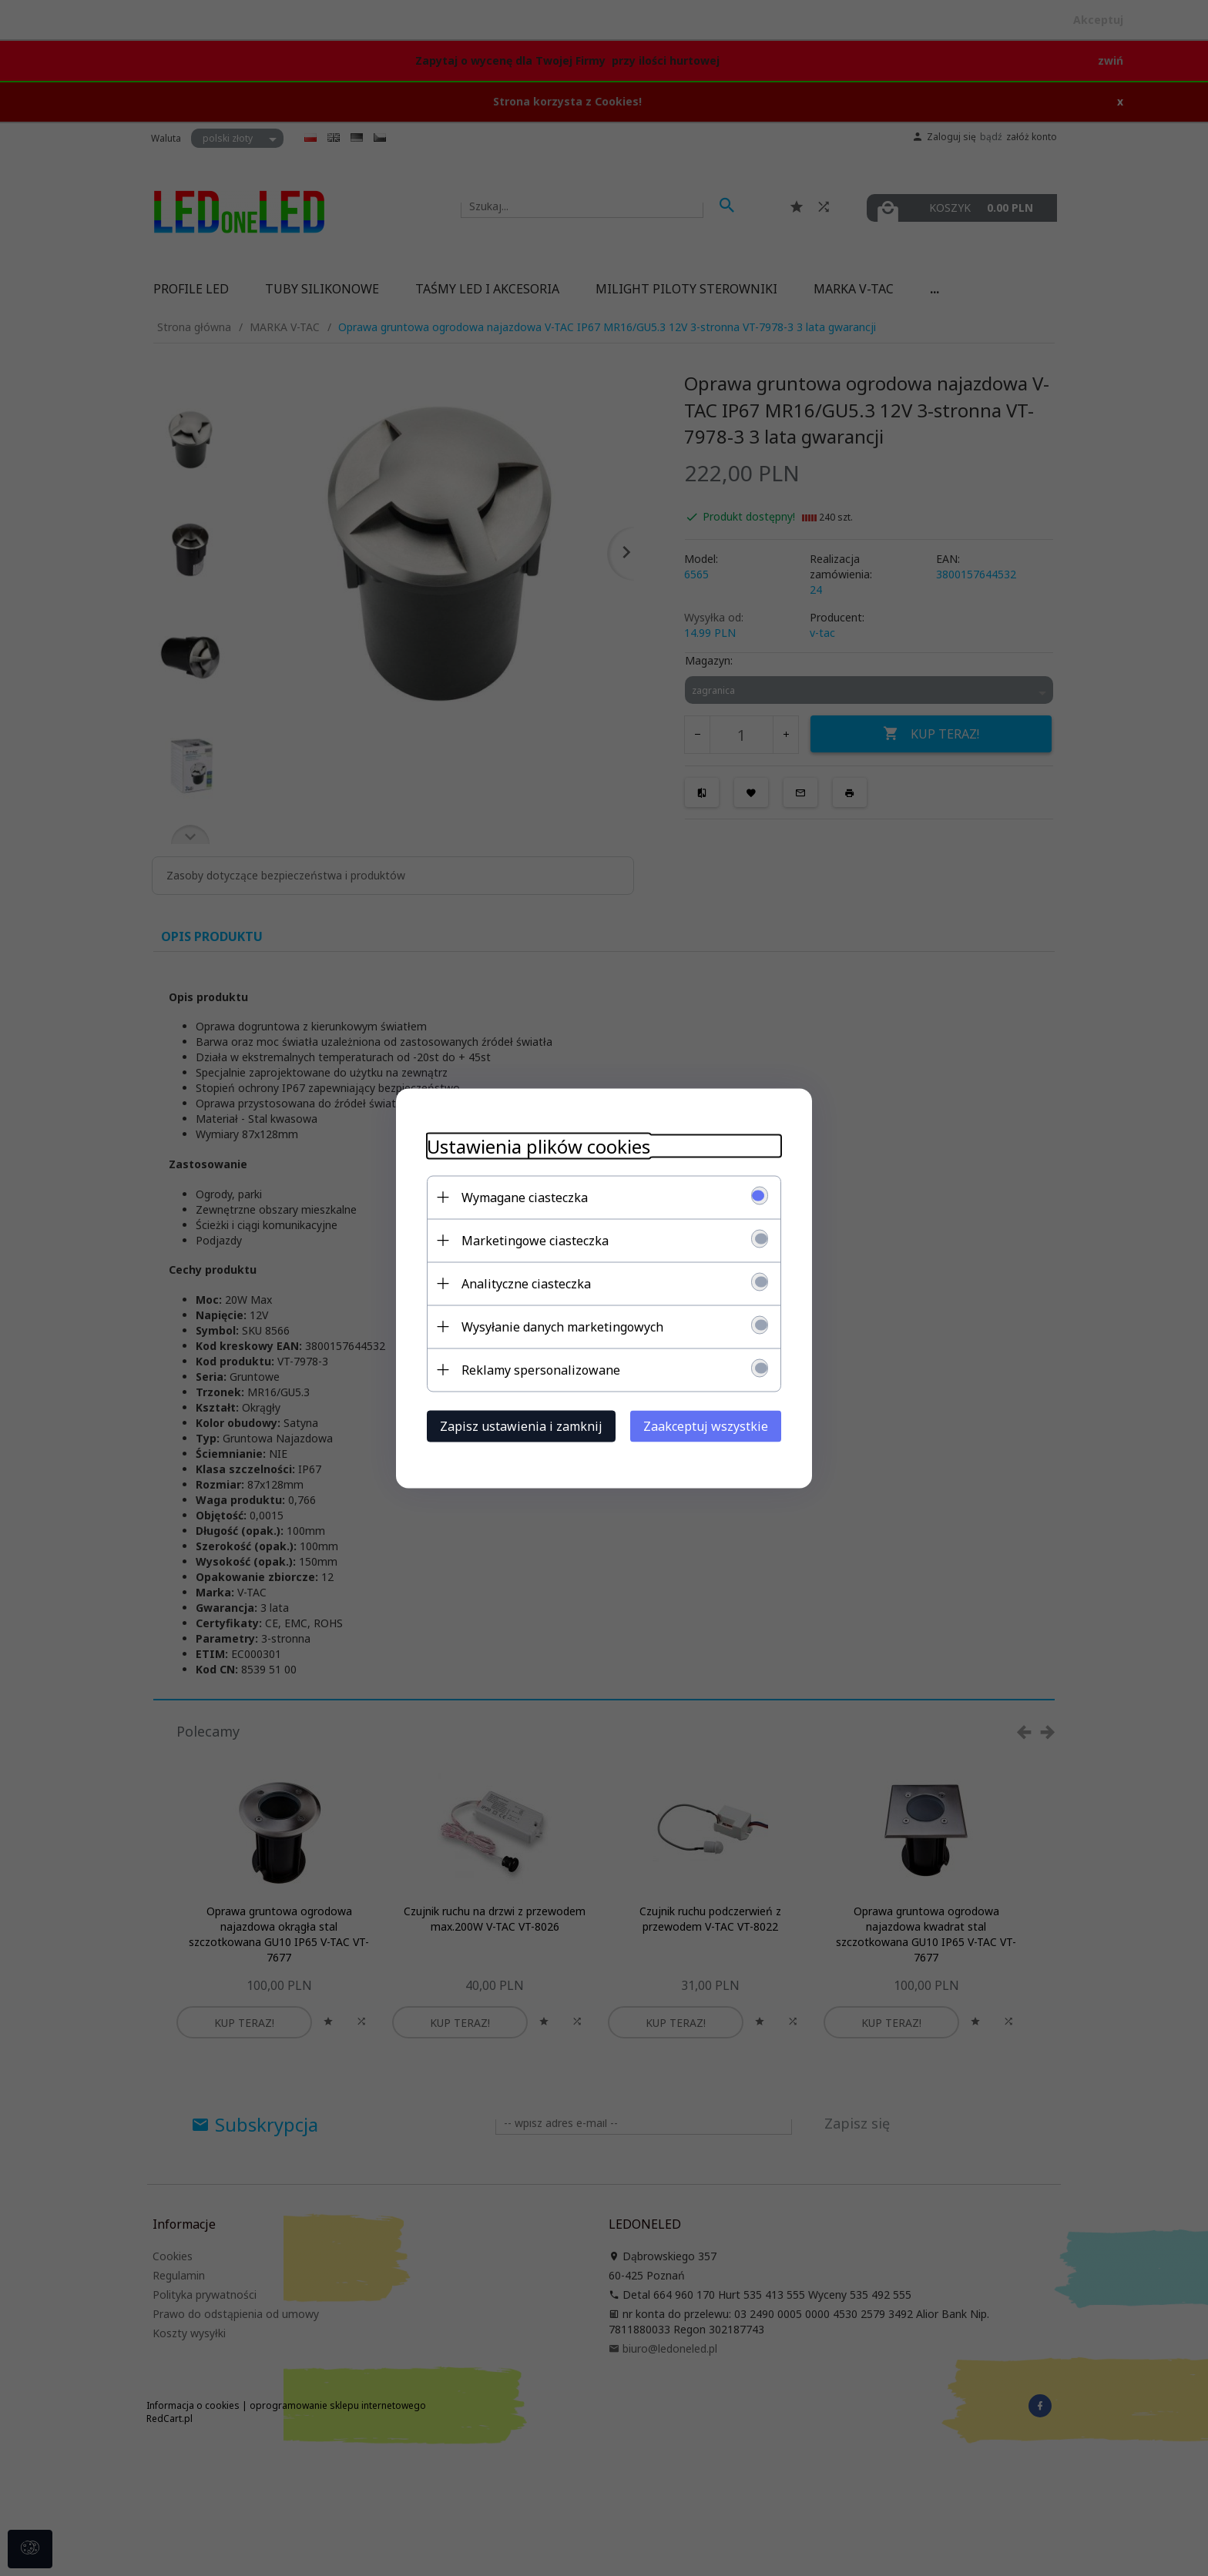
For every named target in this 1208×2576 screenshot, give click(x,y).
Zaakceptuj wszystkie (705, 1425)
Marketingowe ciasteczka (535, 1239)
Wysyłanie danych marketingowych (562, 1326)
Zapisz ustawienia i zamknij (521, 1425)
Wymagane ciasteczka (524, 1196)
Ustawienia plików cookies (538, 1145)
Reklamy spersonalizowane (540, 1369)
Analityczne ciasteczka (526, 1283)
